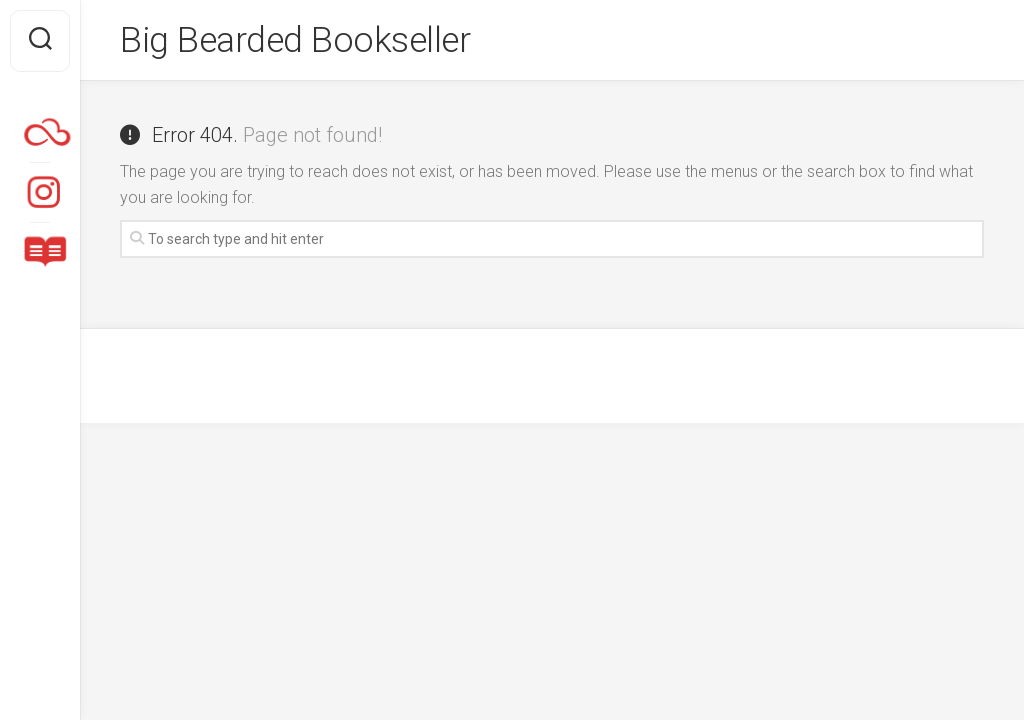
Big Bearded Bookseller (297, 41)
